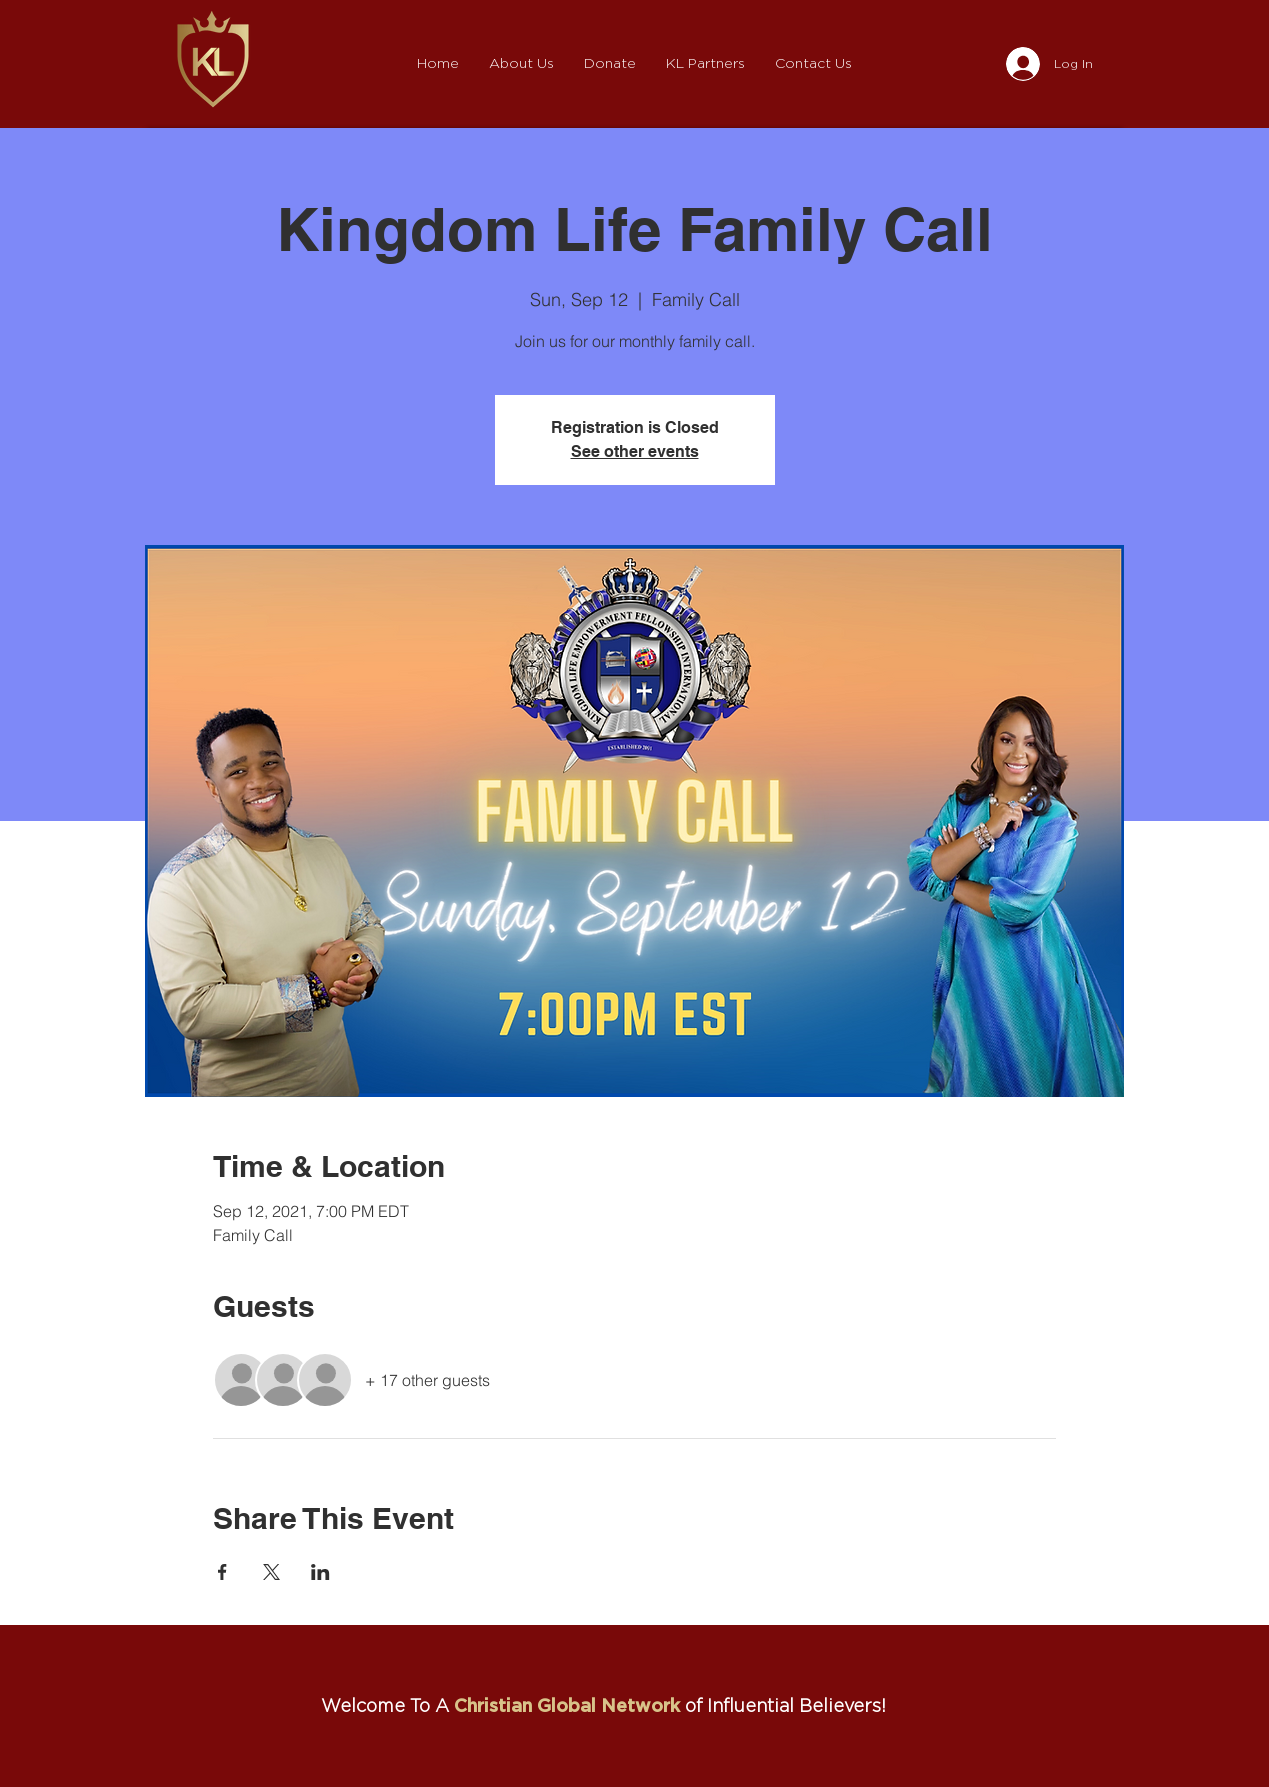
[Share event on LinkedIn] (320, 1572)
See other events (635, 451)
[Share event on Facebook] (222, 1572)
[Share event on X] (271, 1572)
